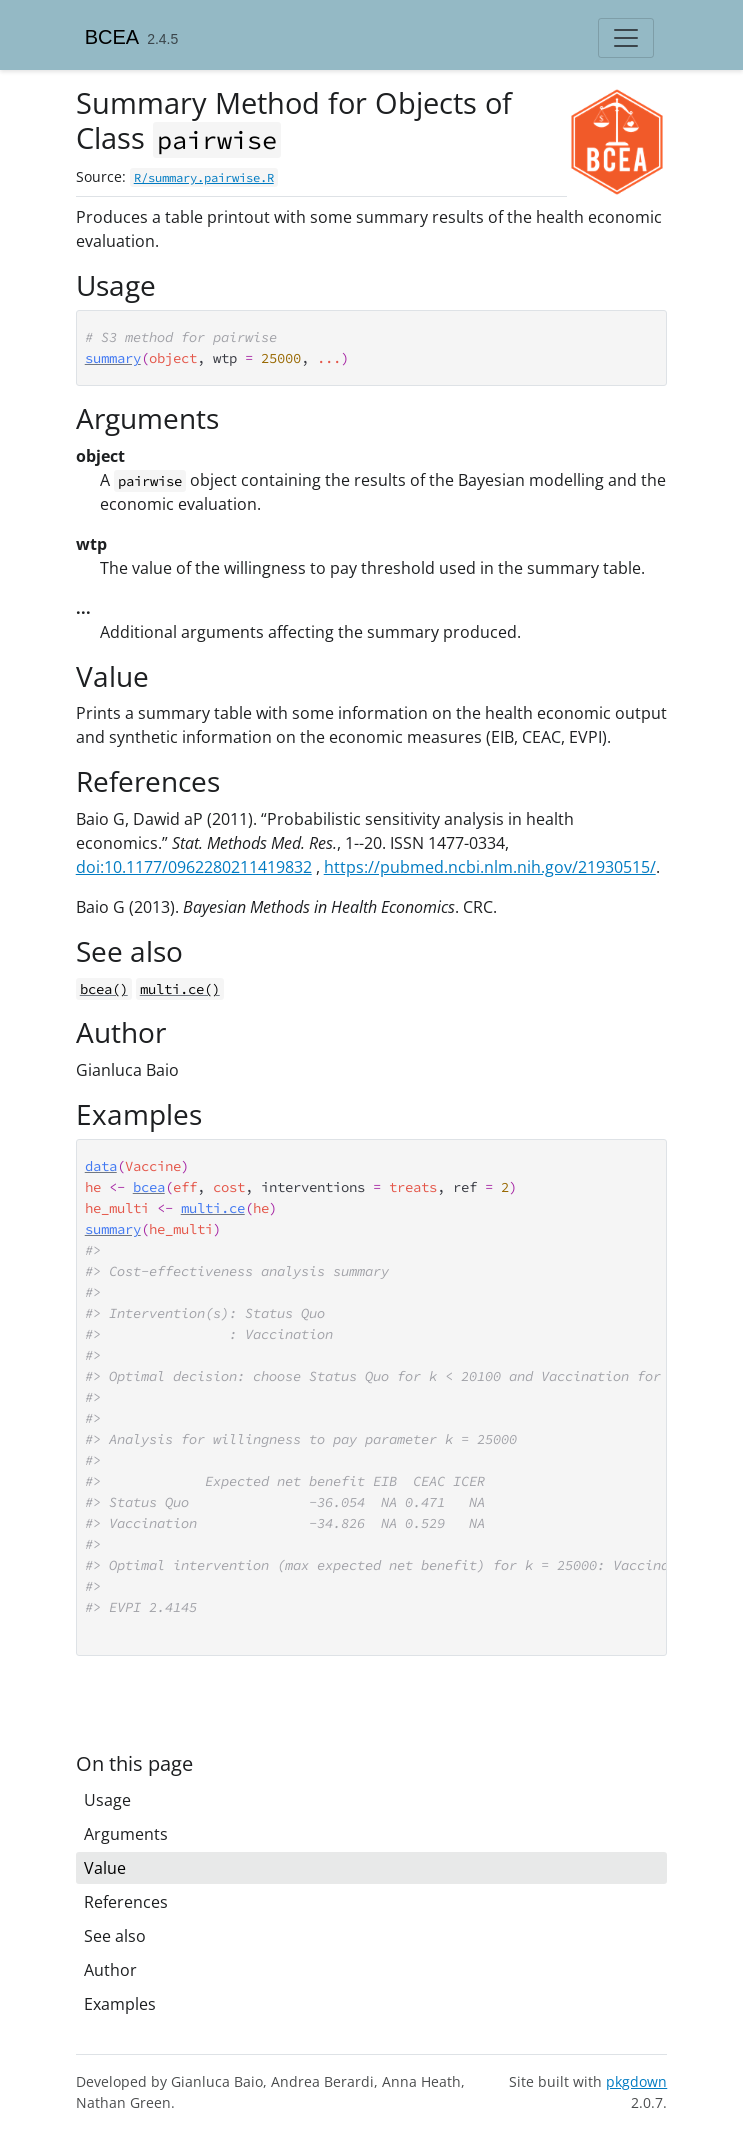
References (126, 1902)
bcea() (104, 989)
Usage (107, 1800)
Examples (120, 2004)
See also (115, 1936)
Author (110, 1970)
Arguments (126, 1834)
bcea (149, 1187)
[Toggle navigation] (626, 38)
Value (105, 1868)
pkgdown (636, 2081)
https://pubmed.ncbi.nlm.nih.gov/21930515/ (490, 867)
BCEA (112, 37)
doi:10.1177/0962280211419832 (194, 867)
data (101, 1166)
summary (113, 358)
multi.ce (213, 1208)
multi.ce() (180, 989)
